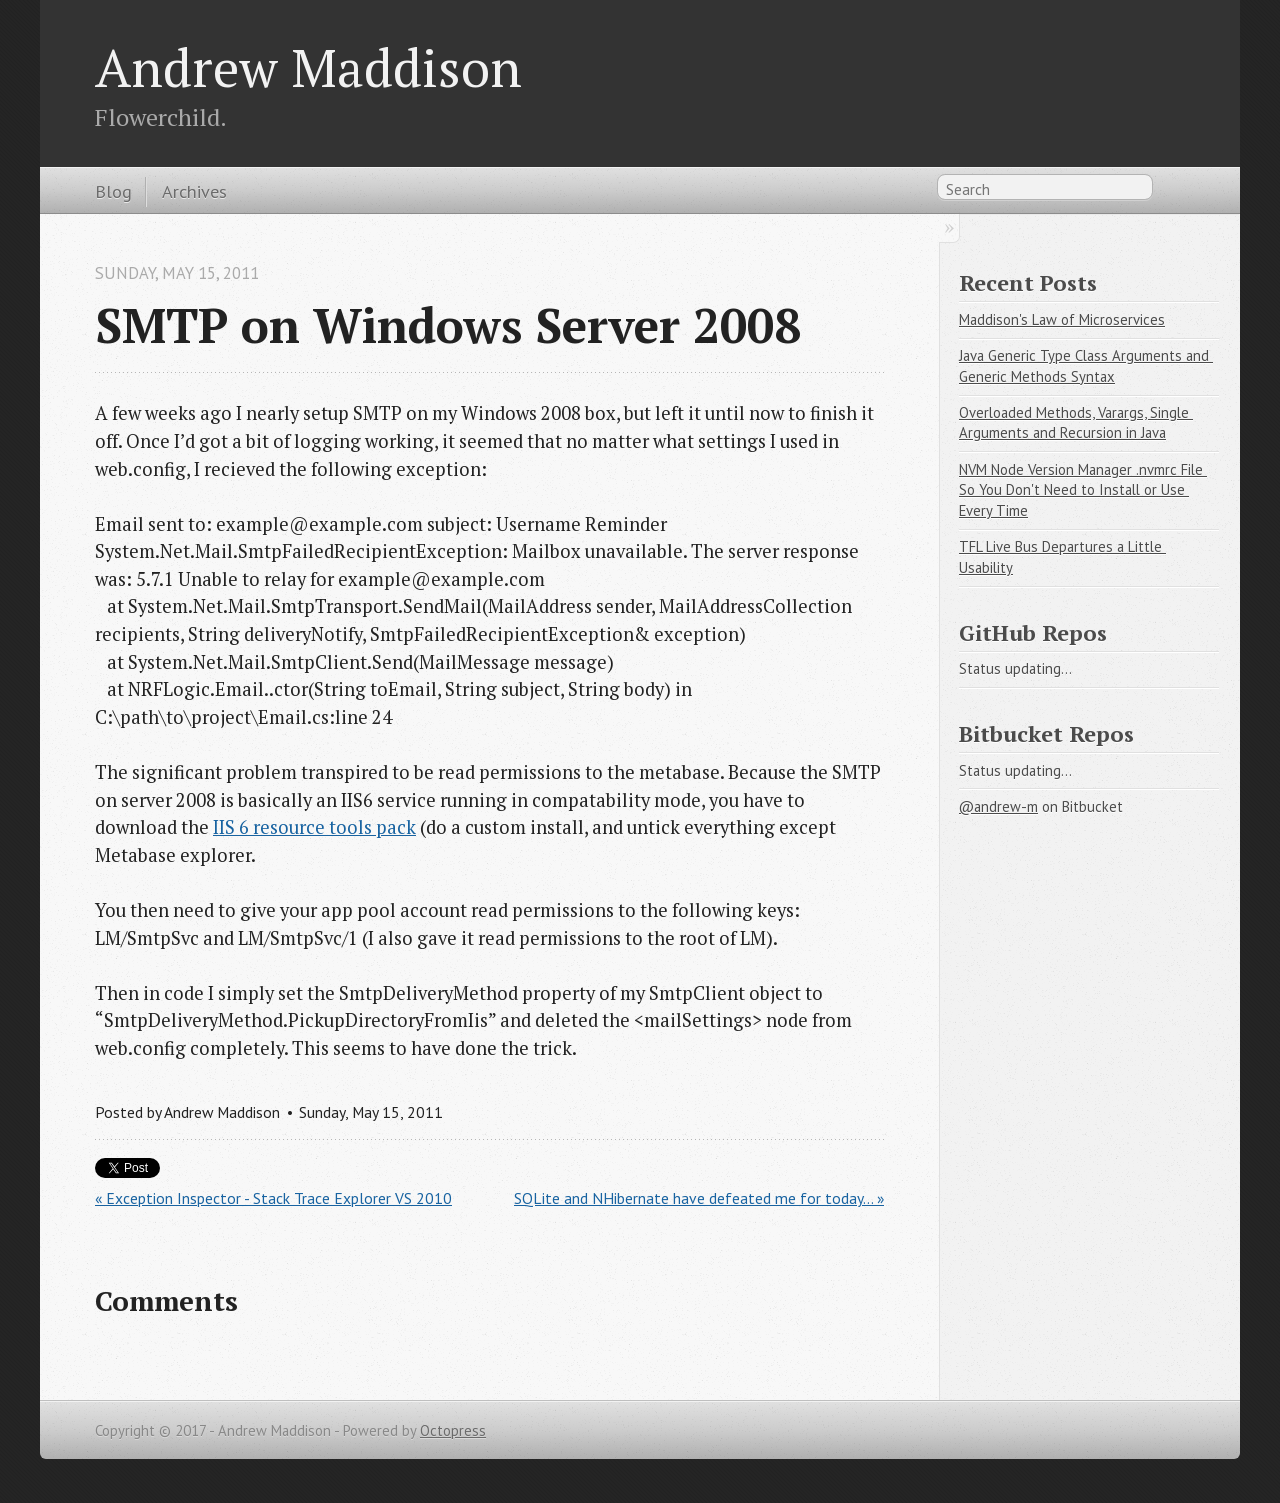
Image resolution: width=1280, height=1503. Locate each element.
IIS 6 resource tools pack (314, 827)
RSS (1174, 191)
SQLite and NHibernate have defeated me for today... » (699, 1198)
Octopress (453, 1430)
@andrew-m (998, 806)
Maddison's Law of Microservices (1062, 319)
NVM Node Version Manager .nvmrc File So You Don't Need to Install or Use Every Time (1083, 490)
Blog (113, 191)
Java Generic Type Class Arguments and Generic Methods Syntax (1086, 366)
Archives (194, 191)
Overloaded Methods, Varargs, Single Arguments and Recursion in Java (1076, 423)
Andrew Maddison (308, 67)
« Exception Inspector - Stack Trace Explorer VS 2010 (273, 1198)
